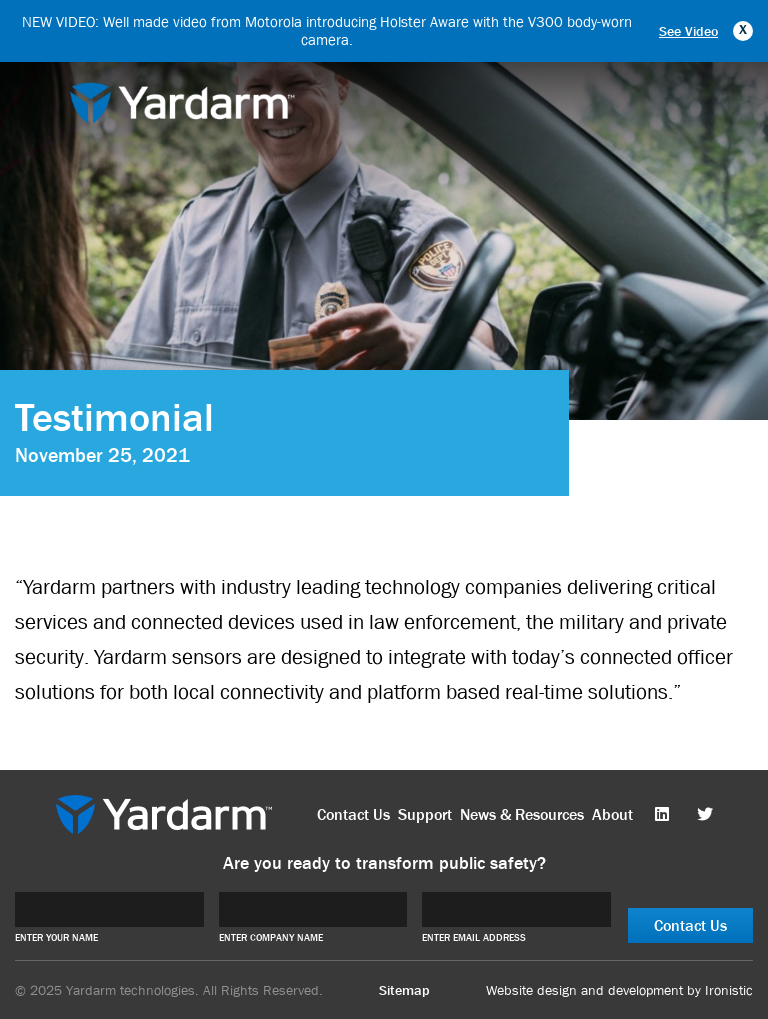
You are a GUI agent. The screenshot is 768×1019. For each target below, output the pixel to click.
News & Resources (522, 814)
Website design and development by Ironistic (619, 990)
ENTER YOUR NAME (56, 937)
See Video (688, 31)
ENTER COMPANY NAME (271, 937)
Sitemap (404, 990)
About (612, 814)
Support (425, 814)
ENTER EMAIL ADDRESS (474, 937)
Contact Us (353, 814)
